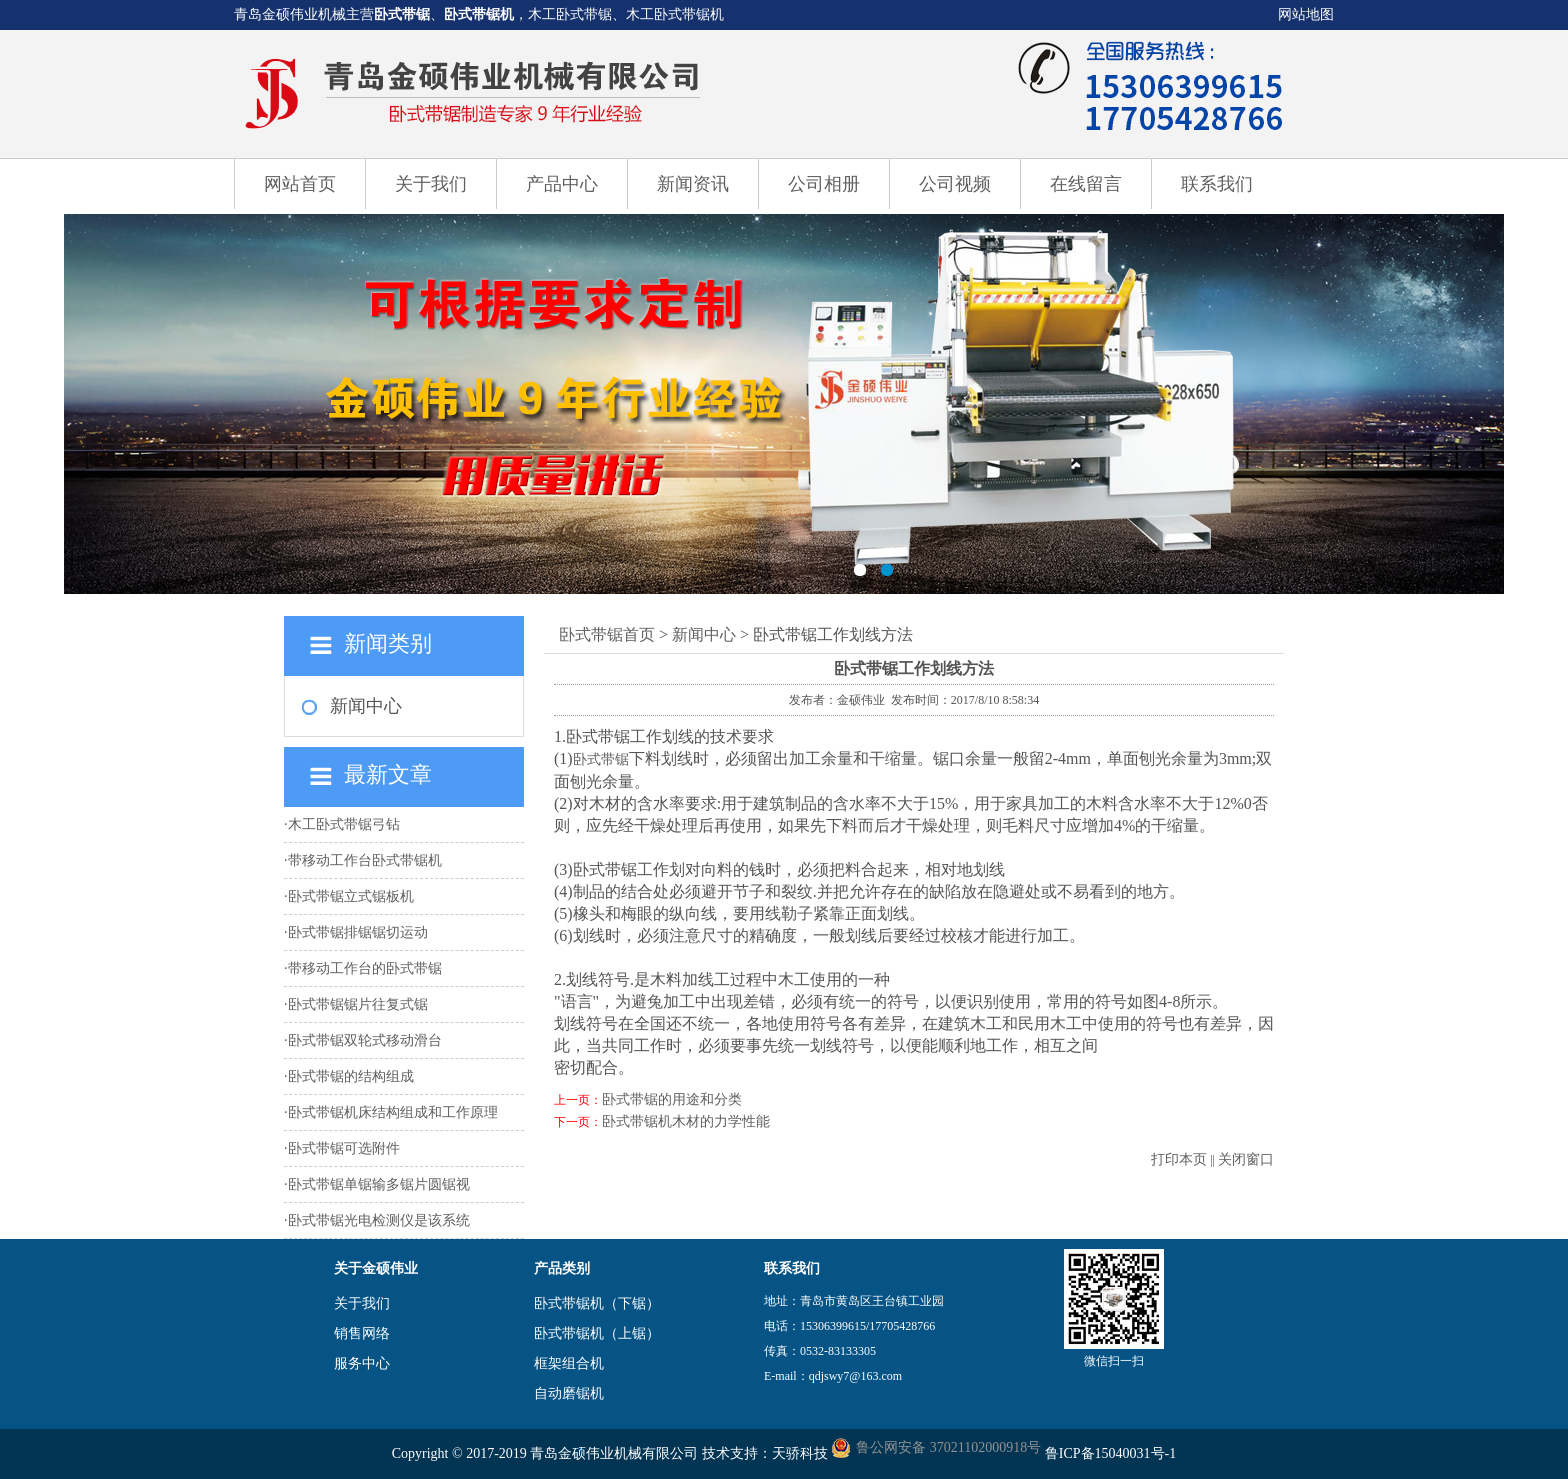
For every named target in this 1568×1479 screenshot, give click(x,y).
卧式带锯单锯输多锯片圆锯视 (379, 1184)
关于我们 (431, 184)
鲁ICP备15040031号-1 (1110, 1453)
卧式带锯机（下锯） (597, 1303)
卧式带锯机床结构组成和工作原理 (393, 1112)
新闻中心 (366, 706)
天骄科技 (800, 1453)
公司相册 (824, 184)
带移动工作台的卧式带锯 (365, 968)
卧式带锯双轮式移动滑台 (365, 1040)
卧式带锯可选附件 (344, 1148)
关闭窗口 (1246, 1159)
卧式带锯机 (479, 14)
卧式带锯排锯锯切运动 (358, 932)
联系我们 (1217, 184)
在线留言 (1086, 184)
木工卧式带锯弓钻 (344, 824)
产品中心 (562, 184)
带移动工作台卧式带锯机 (365, 860)
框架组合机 (569, 1363)
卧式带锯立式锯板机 (351, 896)
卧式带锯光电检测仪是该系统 (379, 1220)
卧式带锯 (402, 14)
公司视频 (955, 184)
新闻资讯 (693, 184)
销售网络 (362, 1333)
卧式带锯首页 (607, 634)
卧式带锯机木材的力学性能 (686, 1121)
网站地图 (1306, 14)
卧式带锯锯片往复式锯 (358, 1004)
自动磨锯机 (569, 1393)
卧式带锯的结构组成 (351, 1076)
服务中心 (362, 1363)
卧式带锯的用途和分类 (672, 1099)
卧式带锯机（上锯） (597, 1333)
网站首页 (300, 184)
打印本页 (1179, 1159)
